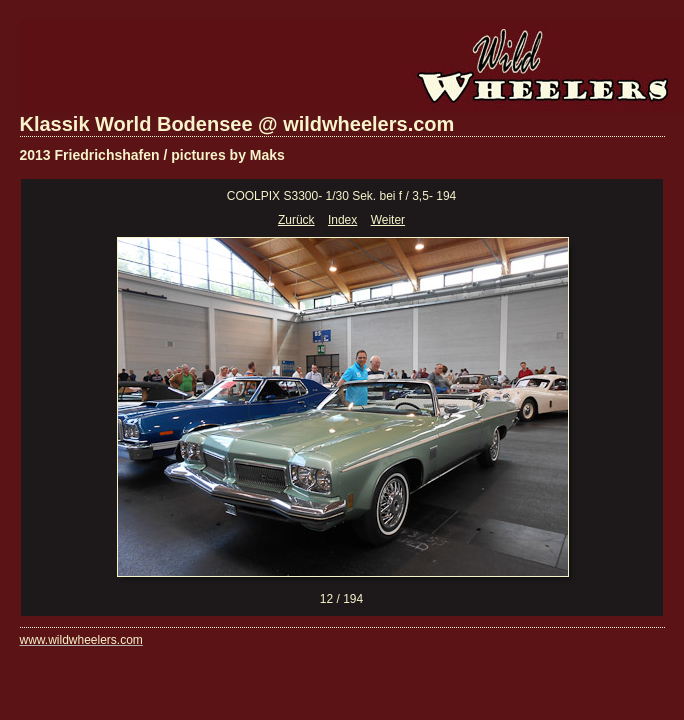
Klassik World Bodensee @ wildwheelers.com (237, 124)
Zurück (296, 220)
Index (342, 220)
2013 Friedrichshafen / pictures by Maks (152, 155)
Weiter (388, 220)
